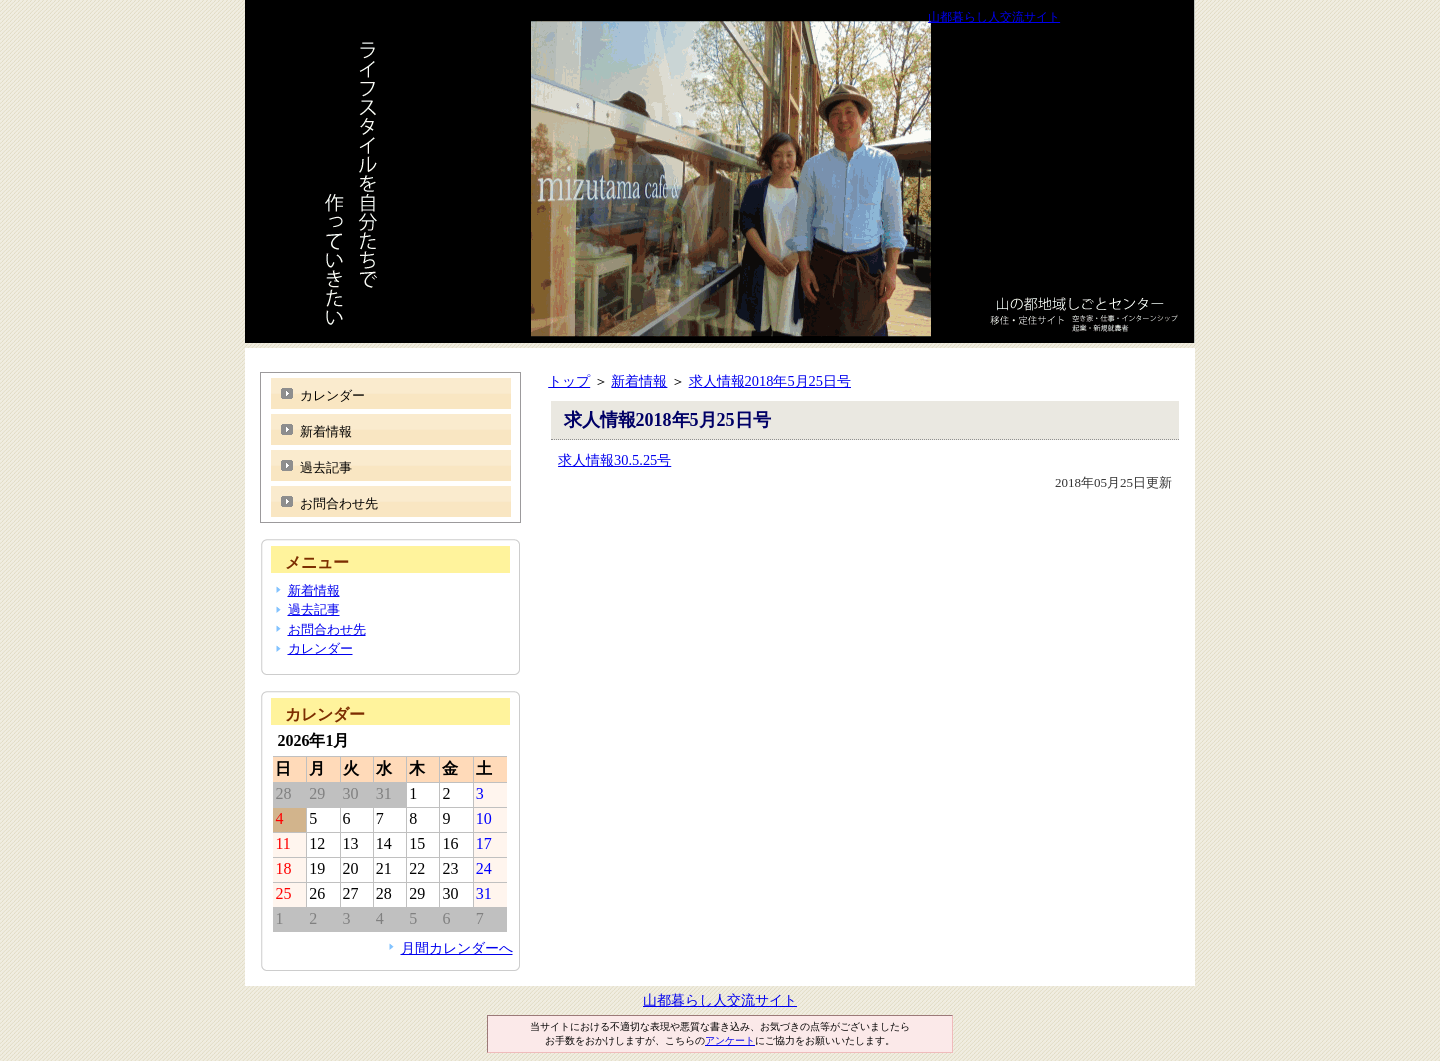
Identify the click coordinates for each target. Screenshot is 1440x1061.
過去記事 (326, 467)
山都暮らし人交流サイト (994, 17)
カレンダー (332, 395)
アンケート (730, 1040)
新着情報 (639, 381)
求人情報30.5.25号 (614, 460)
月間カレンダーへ (457, 948)
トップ (569, 381)
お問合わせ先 (339, 503)
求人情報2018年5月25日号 (770, 381)
